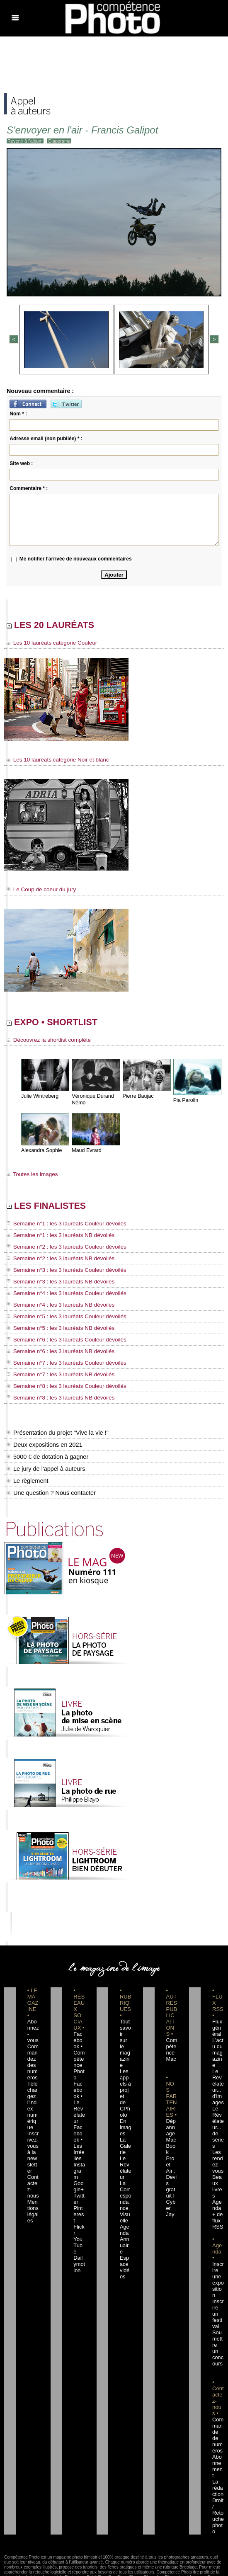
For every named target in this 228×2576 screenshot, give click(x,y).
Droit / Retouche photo (217, 2462)
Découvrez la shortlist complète (44, 1043)
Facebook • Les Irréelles (79, 2120)
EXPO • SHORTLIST (65, 1024)
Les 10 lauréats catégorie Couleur (47, 644)
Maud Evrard (86, 1153)
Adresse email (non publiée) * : (46, 437)
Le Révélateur (125, 2145)
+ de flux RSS (216, 2201)
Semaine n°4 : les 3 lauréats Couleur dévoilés (60, 1296)
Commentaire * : (29, 487)
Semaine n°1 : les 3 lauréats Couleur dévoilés (60, 1229)
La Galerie (125, 2126)
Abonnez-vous (32, 2026)
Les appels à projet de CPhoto (125, 2076)
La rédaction (217, 2437)
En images (124, 2107)
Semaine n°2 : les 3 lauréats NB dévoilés (55, 1262)
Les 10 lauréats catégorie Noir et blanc (52, 761)
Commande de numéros (217, 2394)
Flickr (78, 2188)
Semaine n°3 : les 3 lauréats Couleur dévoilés (60, 1273)
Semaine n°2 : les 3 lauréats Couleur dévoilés (60, 1251)
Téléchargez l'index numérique (33, 2095)
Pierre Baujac (138, 1099)
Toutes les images (30, 1177)
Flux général (217, 2026)
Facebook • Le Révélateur (79, 2089)
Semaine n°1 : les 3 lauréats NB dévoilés (55, 1240)
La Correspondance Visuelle (125, 2176)
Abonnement (217, 2418)
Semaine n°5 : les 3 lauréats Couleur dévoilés (60, 1318)
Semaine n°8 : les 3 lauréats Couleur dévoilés (60, 1385)
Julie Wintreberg (39, 1099)
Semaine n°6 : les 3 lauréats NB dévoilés (55, 1352)
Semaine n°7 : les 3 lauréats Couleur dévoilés (60, 1363)
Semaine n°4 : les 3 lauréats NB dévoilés (55, 1307)
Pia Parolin (185, 1103)
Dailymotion (78, 2213)
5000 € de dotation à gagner (46, 1455)
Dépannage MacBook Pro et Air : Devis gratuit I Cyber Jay (171, 2157)
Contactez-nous (33, 2163)
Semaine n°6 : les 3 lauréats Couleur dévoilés (60, 1341)
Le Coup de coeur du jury (38, 890)
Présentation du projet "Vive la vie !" (56, 1431)
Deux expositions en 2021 (43, 1443)
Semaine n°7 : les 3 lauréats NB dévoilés (55, 1374)
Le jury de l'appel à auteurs (45, 1467)
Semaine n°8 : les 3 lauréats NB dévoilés (55, 1397)
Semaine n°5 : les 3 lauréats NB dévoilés (55, 1329)
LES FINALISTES (57, 1209)
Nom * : (18, 412)
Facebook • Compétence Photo (79, 2051)
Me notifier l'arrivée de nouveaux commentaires (75, 557)
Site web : (21, 462)
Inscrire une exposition (217, 2257)
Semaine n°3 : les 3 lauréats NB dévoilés (55, 1285)
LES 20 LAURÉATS (63, 625)
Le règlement (27, 1479)
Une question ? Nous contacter (50, 1491)
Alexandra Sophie (41, 1153)
